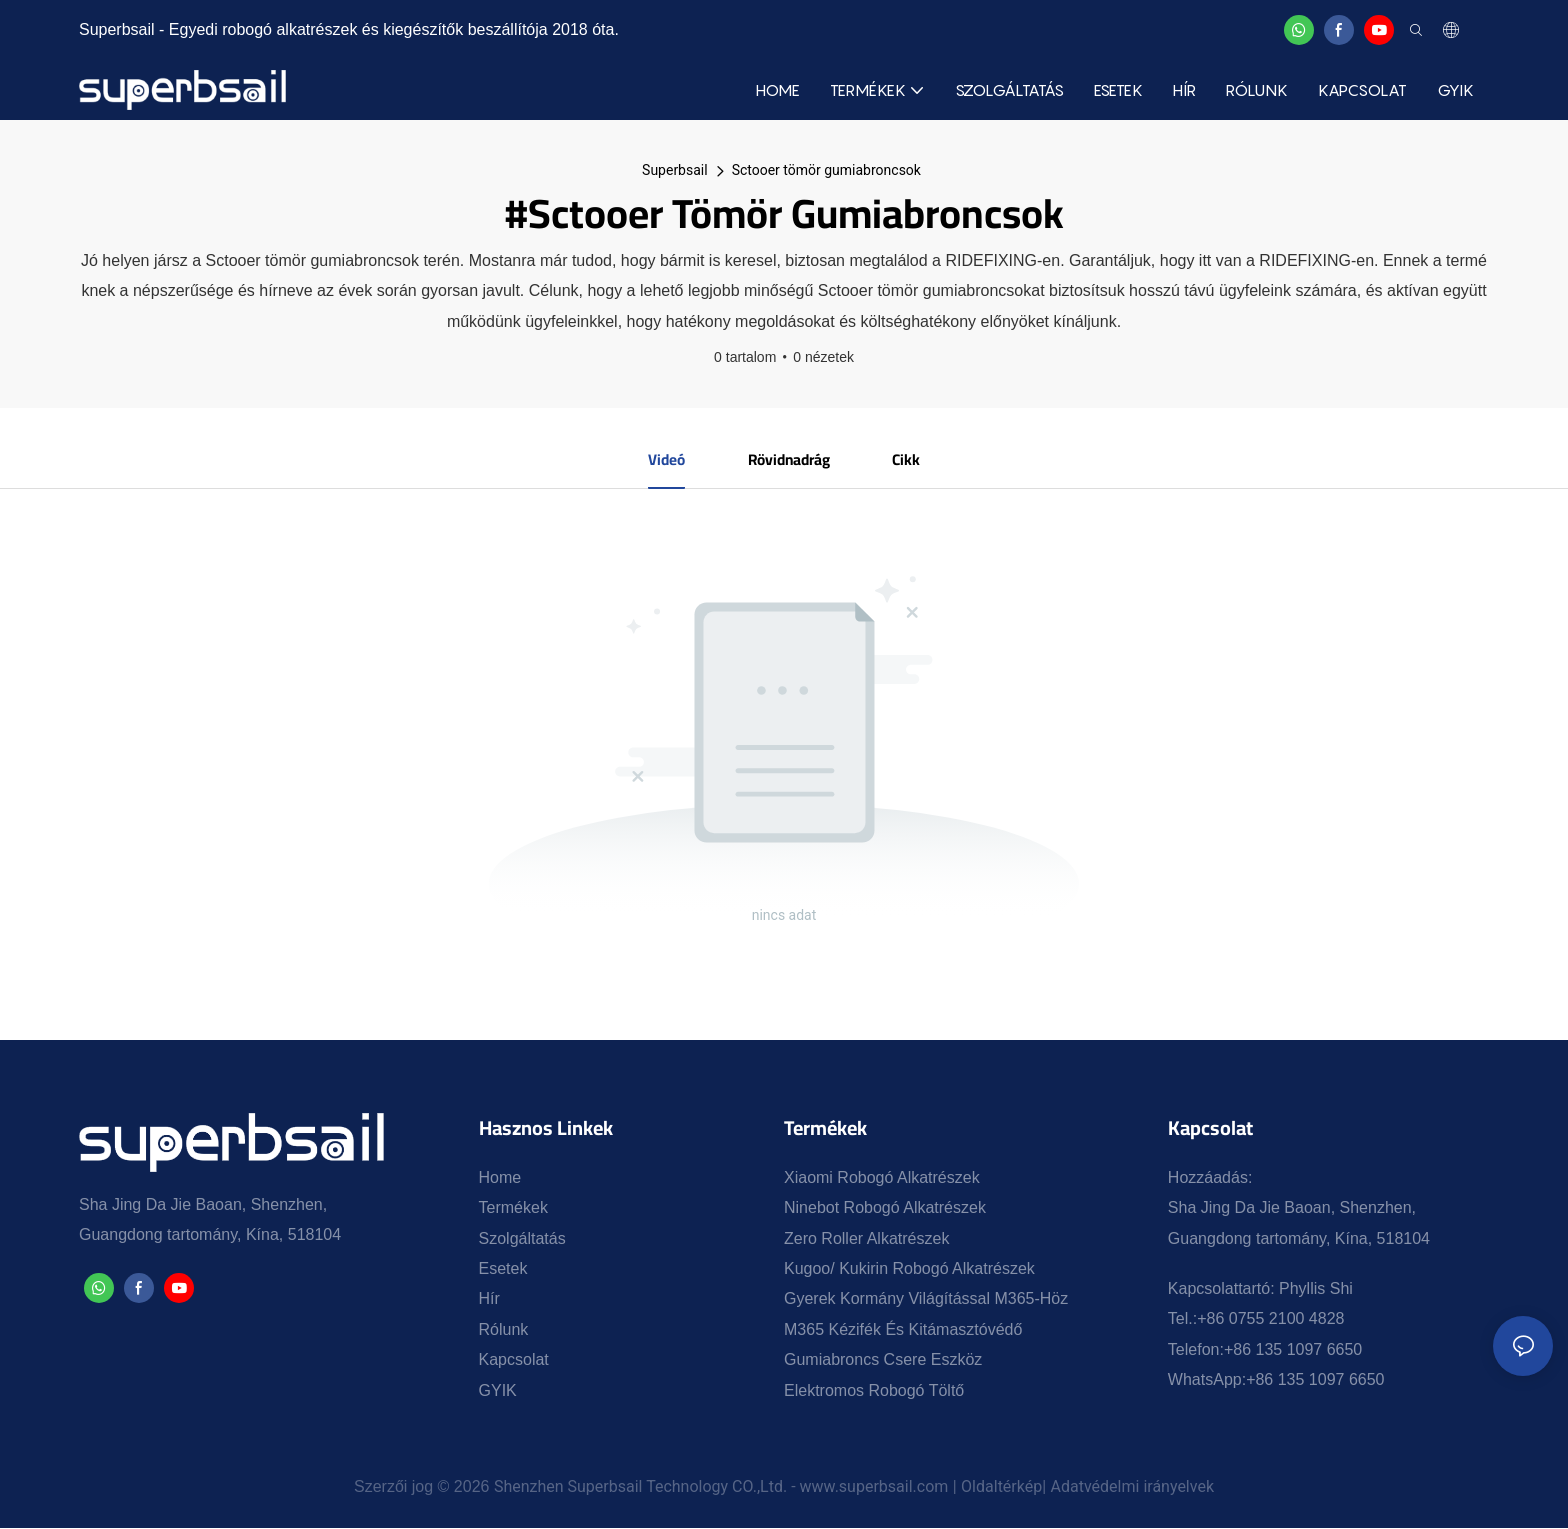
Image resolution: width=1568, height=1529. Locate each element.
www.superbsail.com (874, 1487)
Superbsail (675, 170)
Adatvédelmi (1097, 1487)
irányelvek (1178, 1487)
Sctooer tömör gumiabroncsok (826, 170)
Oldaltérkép (1001, 1487)
